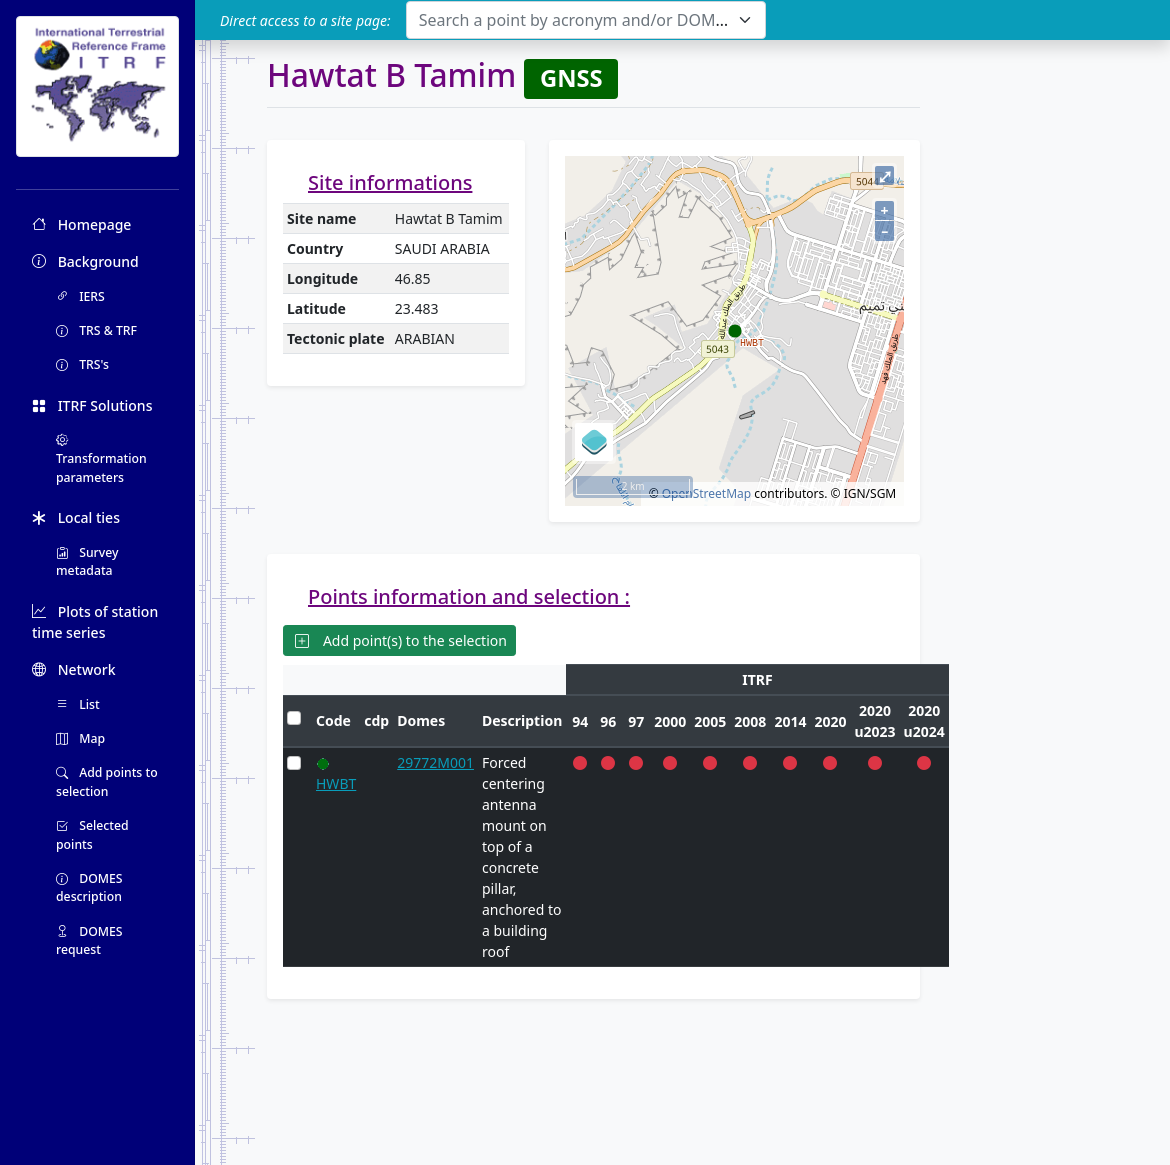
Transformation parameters (101, 459)
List (78, 704)
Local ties (76, 517)
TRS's (82, 364)
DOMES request (89, 940)
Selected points (92, 834)
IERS (80, 296)
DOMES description (89, 887)
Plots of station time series (95, 622)
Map (80, 738)
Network (74, 669)
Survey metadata (87, 561)
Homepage (81, 224)
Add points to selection (107, 781)
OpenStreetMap (706, 493)
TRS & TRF (96, 330)
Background (85, 261)
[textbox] (574, 20)
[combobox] (586, 20)
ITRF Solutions (92, 405)
